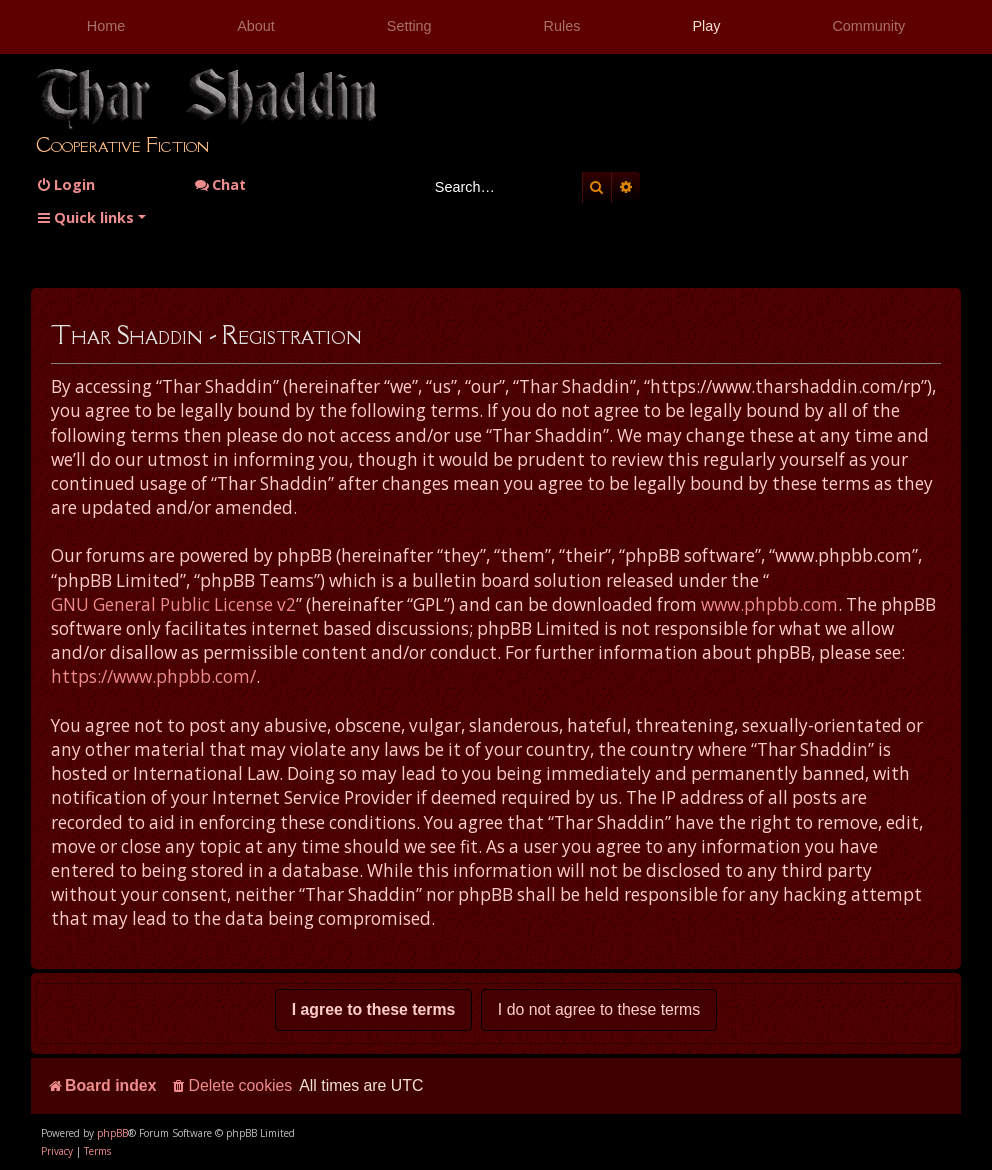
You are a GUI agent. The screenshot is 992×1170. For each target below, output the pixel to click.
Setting (409, 26)
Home (106, 26)
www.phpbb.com (769, 604)
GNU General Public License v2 (173, 604)
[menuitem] (65, 184)
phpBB (112, 1133)
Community (868, 26)
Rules (562, 26)
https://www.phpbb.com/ (153, 676)
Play (706, 26)
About (256, 26)
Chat (220, 184)
